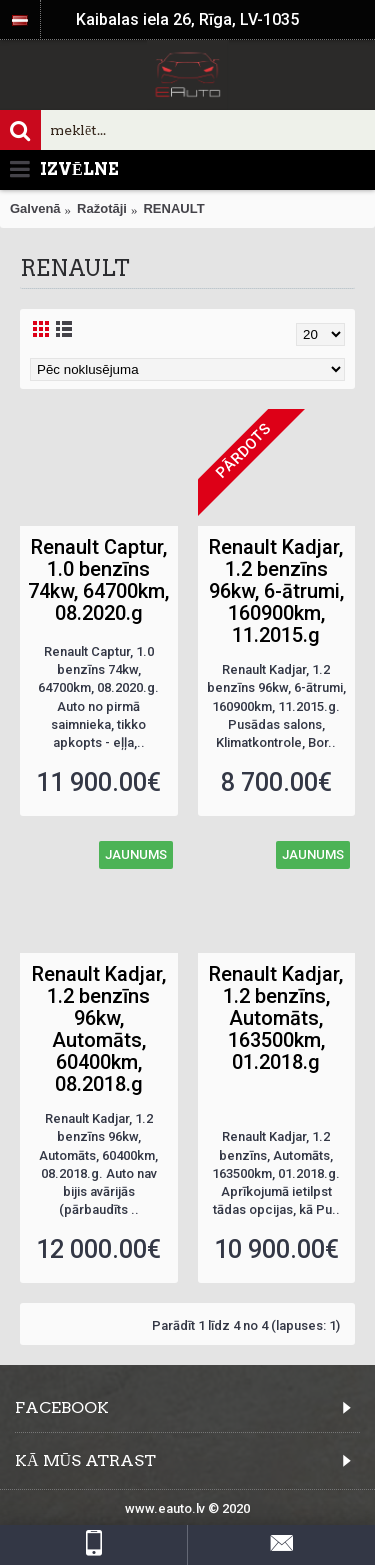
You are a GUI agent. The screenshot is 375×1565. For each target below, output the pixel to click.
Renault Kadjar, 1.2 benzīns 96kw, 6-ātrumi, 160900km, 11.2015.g (276, 591)
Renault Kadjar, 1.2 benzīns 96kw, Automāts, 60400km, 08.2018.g (99, 1029)
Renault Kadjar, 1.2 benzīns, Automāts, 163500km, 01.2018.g (276, 1018)
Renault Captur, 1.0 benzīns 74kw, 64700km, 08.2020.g (98, 580)
